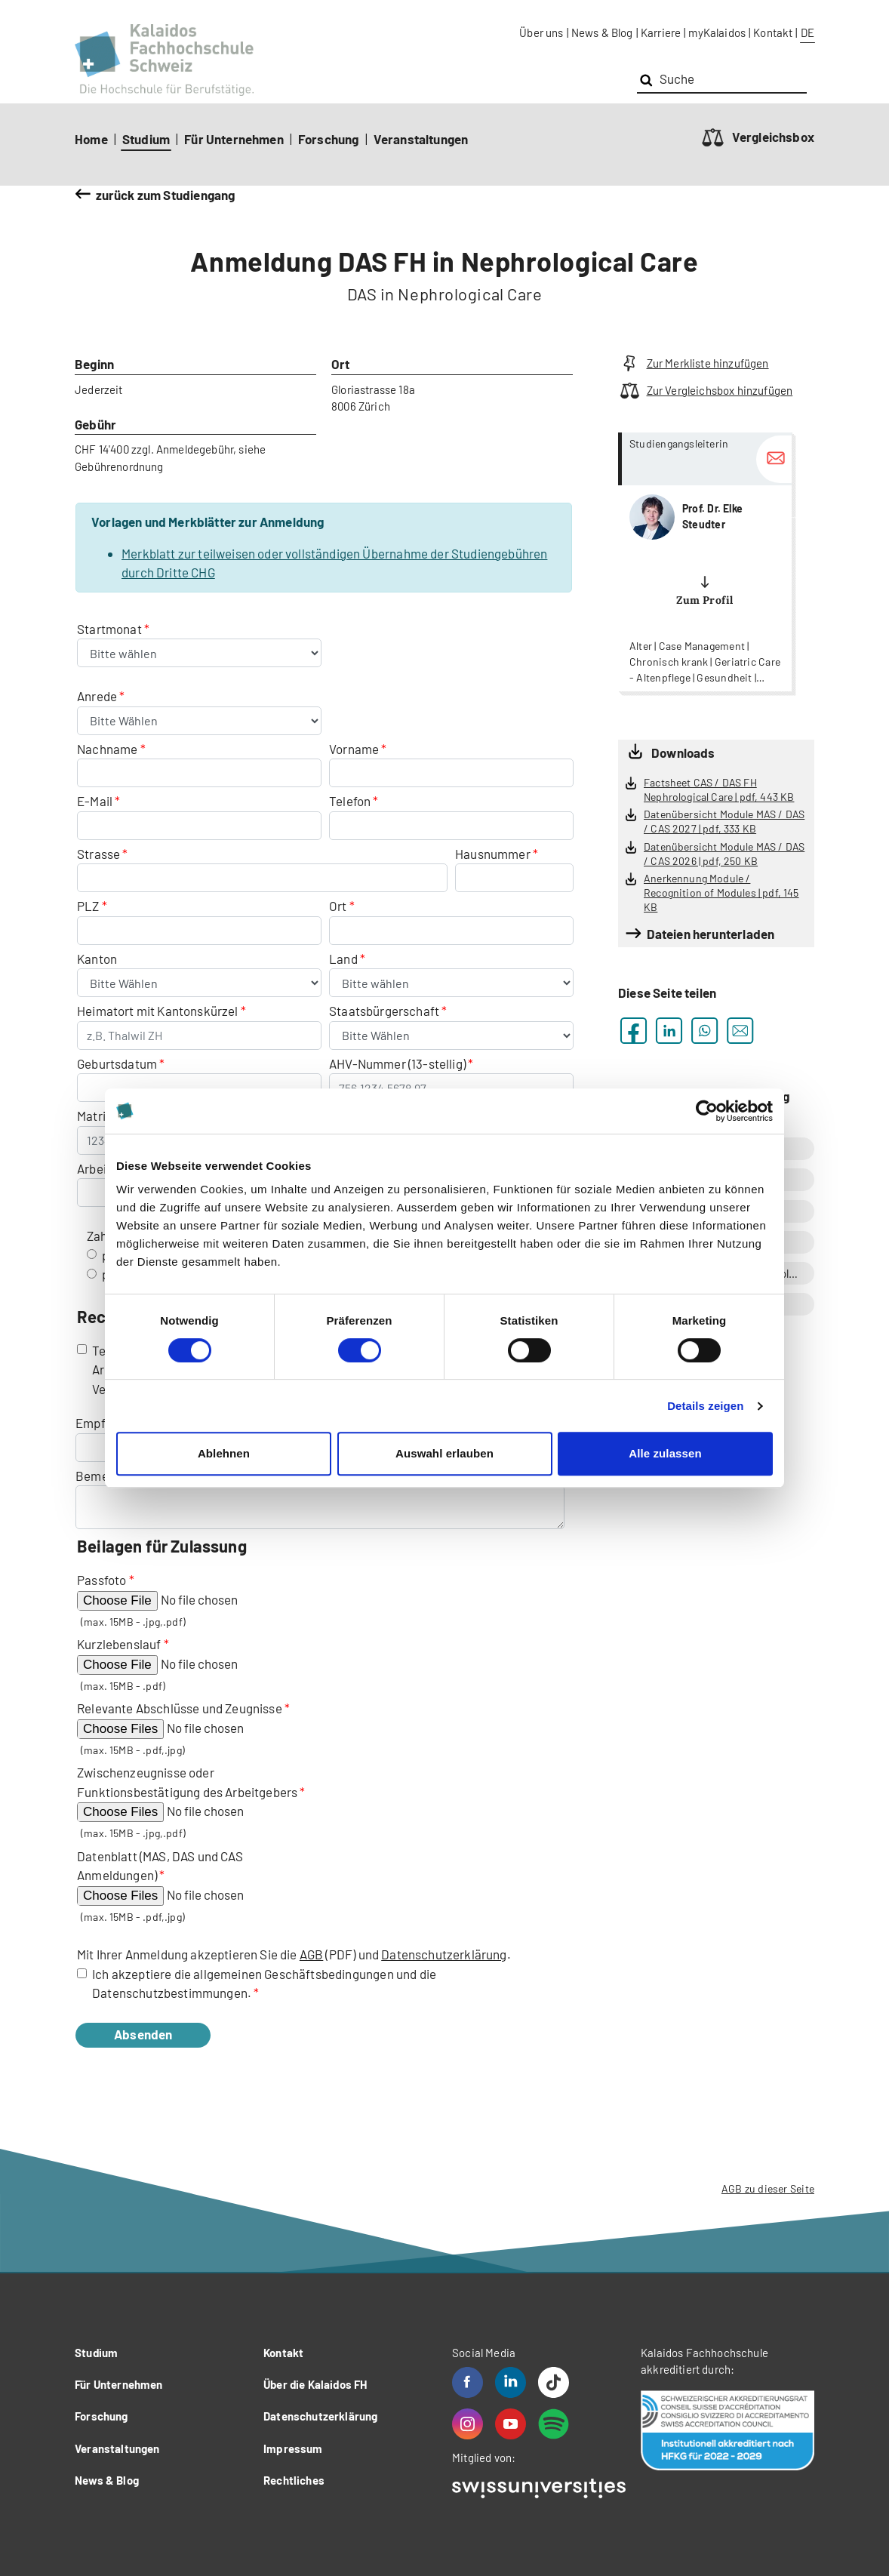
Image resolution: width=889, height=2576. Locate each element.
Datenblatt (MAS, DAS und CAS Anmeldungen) (160, 1865)
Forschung (328, 138)
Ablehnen (224, 1453)
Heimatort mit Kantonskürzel (157, 1010)
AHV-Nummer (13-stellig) (397, 1063)
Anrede (98, 695)
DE (807, 32)
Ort (338, 905)
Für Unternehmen (234, 138)
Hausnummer (493, 853)
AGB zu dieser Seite (767, 2188)
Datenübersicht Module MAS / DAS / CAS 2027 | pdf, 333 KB (724, 821)
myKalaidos (717, 32)
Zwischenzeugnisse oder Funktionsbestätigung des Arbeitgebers (187, 1782)
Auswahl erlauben (444, 1453)
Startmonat (110, 628)
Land (344, 958)
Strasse (98, 853)
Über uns (541, 32)
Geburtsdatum (117, 1063)
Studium (146, 138)
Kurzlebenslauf (119, 1643)
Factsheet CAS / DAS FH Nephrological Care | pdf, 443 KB (719, 789)
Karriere (661, 32)
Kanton (97, 958)
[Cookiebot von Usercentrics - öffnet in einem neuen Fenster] (707, 1111)
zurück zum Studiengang (165, 194)
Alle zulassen (665, 1453)
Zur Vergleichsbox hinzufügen (705, 390)
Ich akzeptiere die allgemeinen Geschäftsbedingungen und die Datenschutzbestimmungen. (264, 1983)
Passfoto (101, 1579)
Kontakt (772, 32)
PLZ (88, 905)
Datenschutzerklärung (443, 1954)
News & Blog (602, 32)
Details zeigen (705, 1405)
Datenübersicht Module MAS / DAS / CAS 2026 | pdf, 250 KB (724, 853)
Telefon (350, 800)
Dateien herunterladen (711, 933)
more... (705, 561)
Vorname (354, 748)
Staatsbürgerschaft (385, 1010)
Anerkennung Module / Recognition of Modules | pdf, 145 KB (721, 892)
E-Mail (94, 800)
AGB (312, 1954)
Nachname (107, 748)
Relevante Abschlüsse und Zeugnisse (179, 1708)
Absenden (159, 2034)
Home (91, 138)
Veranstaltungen (421, 138)
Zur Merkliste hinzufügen (693, 363)
